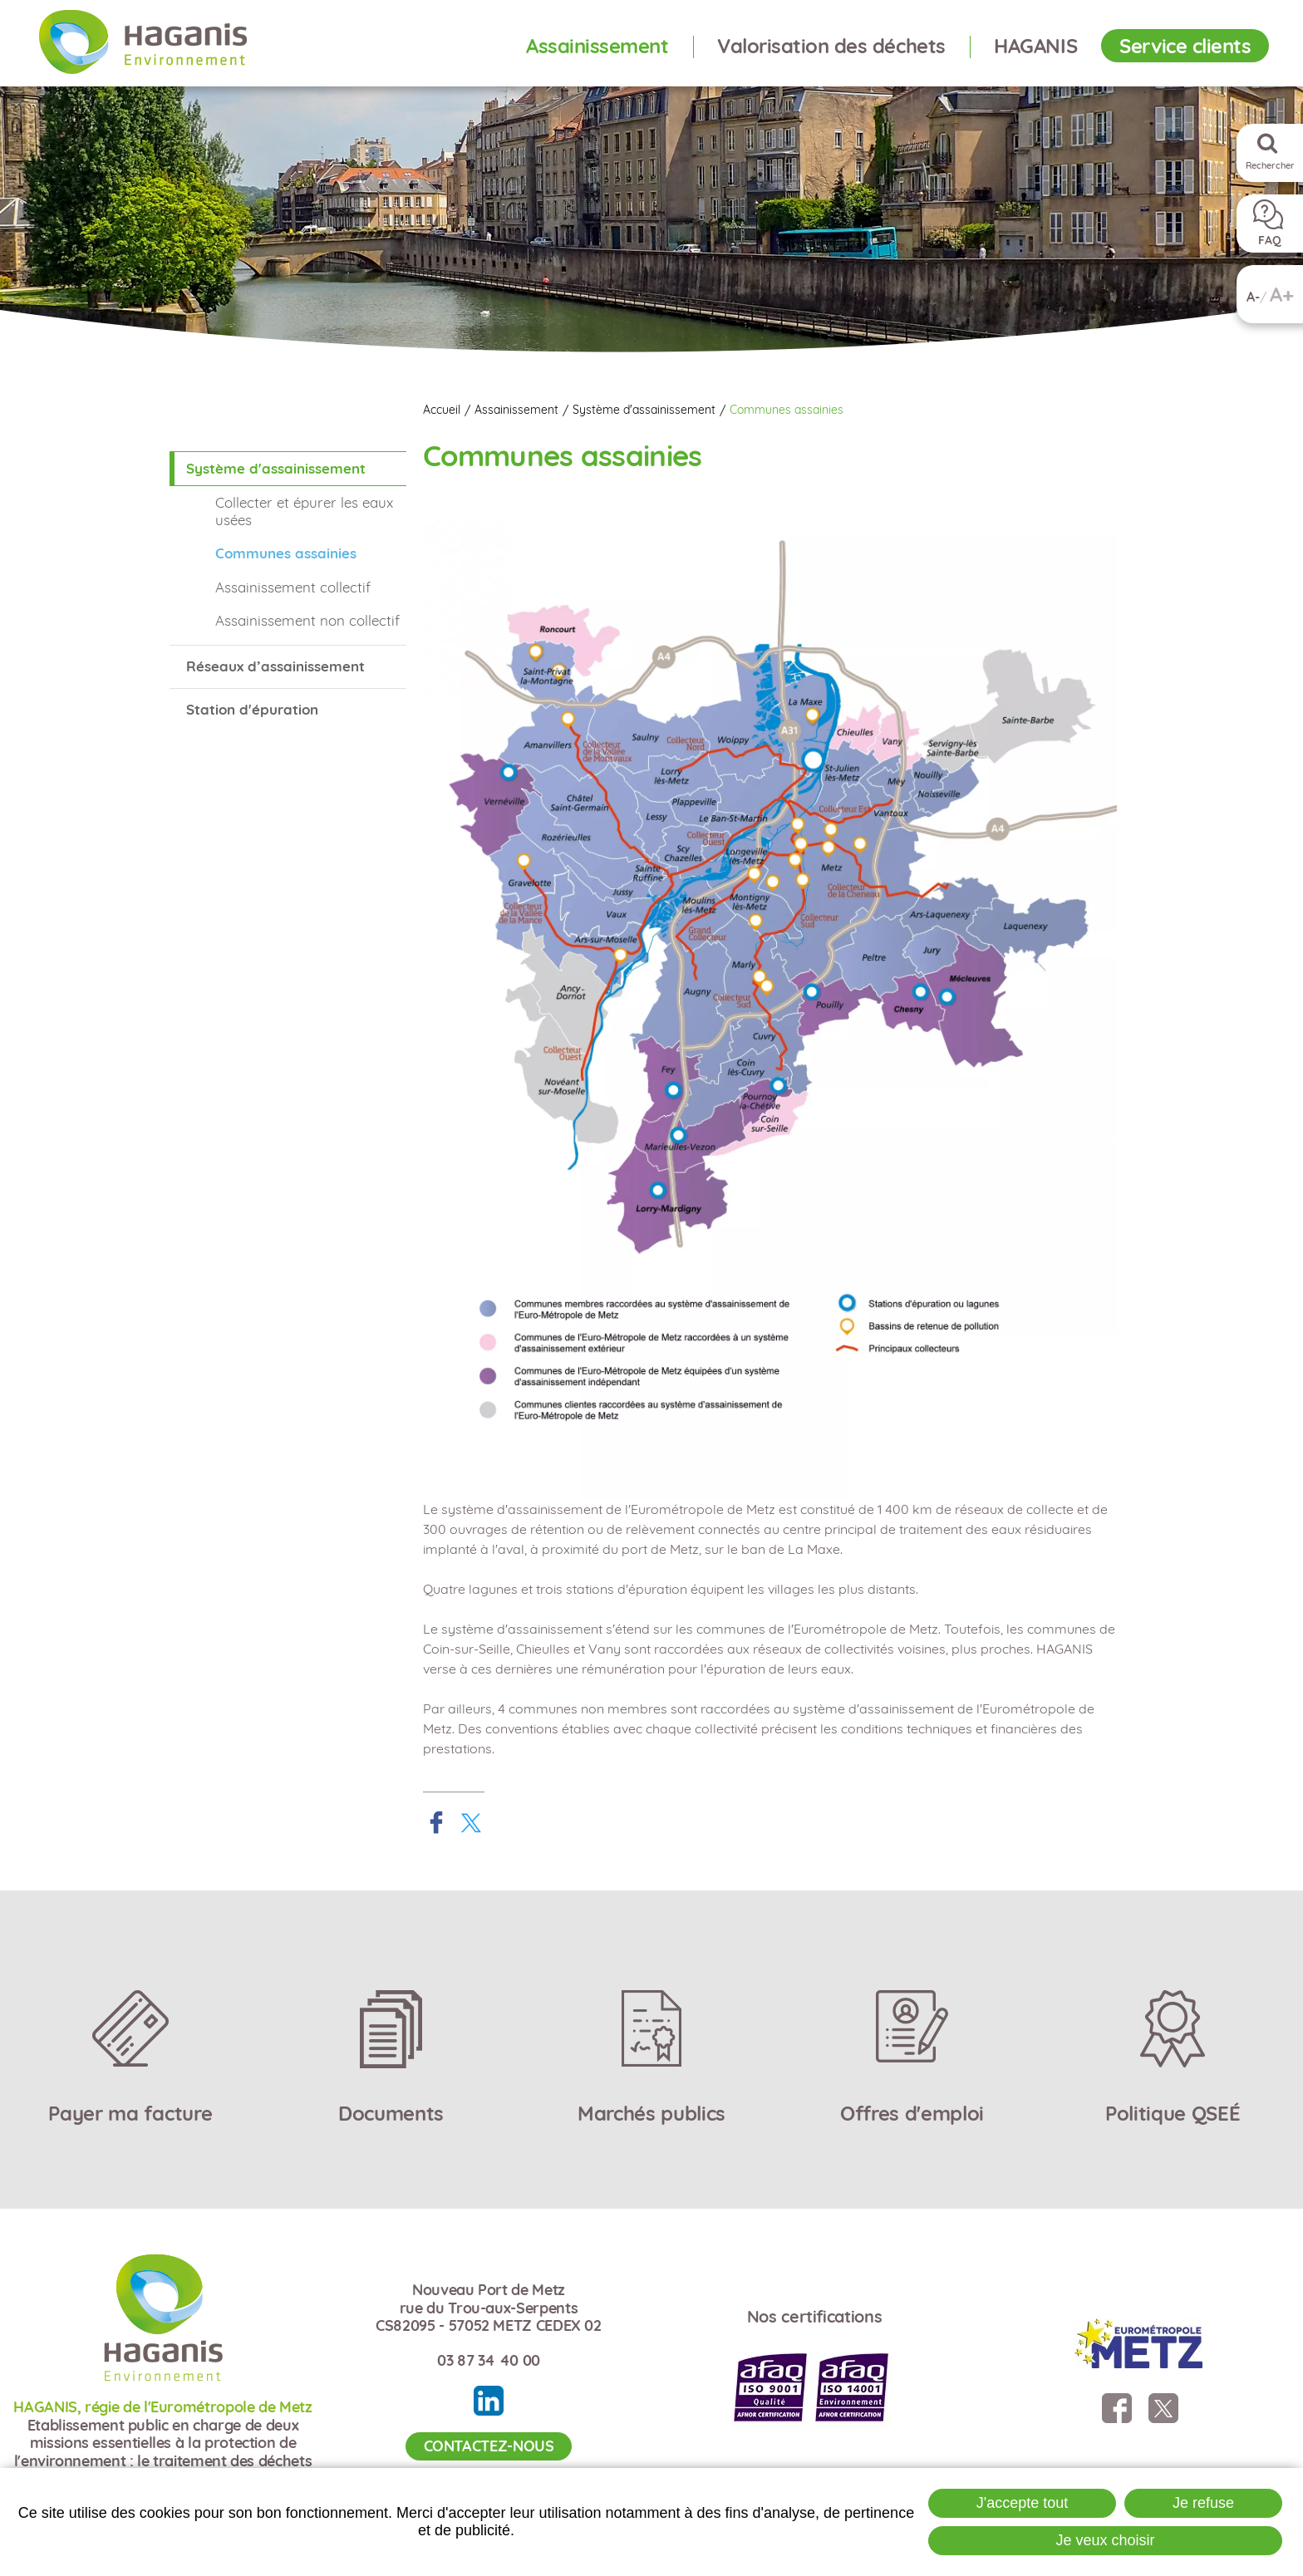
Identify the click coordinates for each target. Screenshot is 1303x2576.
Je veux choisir (1104, 2540)
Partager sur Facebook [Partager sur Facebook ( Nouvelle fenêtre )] (436, 1822)
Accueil (441, 410)
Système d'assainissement (644, 410)
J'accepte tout (1022, 2503)
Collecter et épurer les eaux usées (304, 511)
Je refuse (1203, 2503)
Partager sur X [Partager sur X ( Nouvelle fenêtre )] (471, 1822)
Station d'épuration (252, 709)
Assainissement (516, 410)
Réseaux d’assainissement (275, 666)
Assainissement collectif (293, 587)
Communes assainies (786, 410)
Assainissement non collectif (307, 620)
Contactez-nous (489, 2446)
